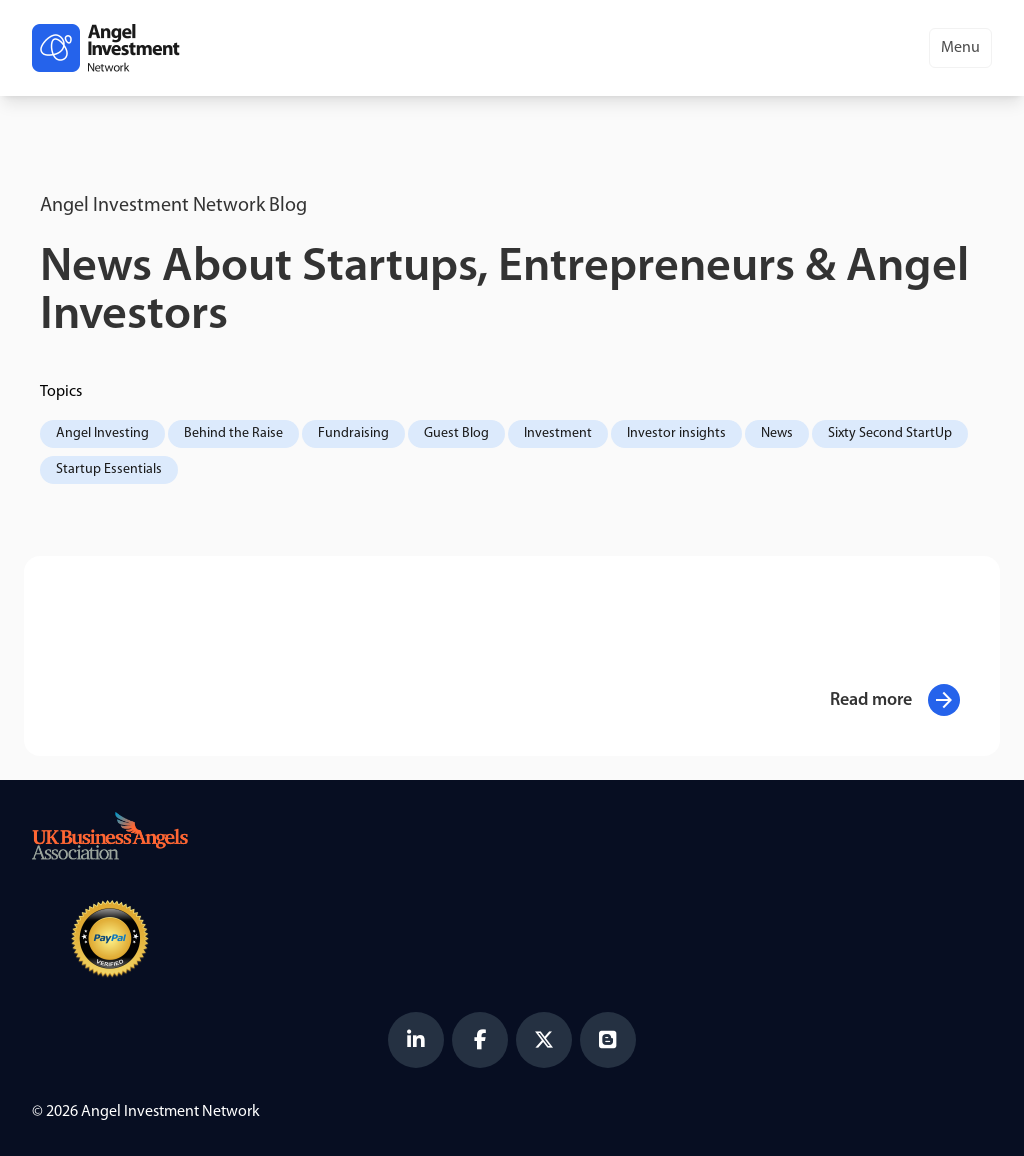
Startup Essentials (109, 469)
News (777, 433)
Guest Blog (456, 433)
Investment (558, 433)
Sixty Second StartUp (890, 433)
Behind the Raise (233, 433)
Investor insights (676, 433)
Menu (960, 48)
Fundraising (353, 433)
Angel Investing (102, 433)
